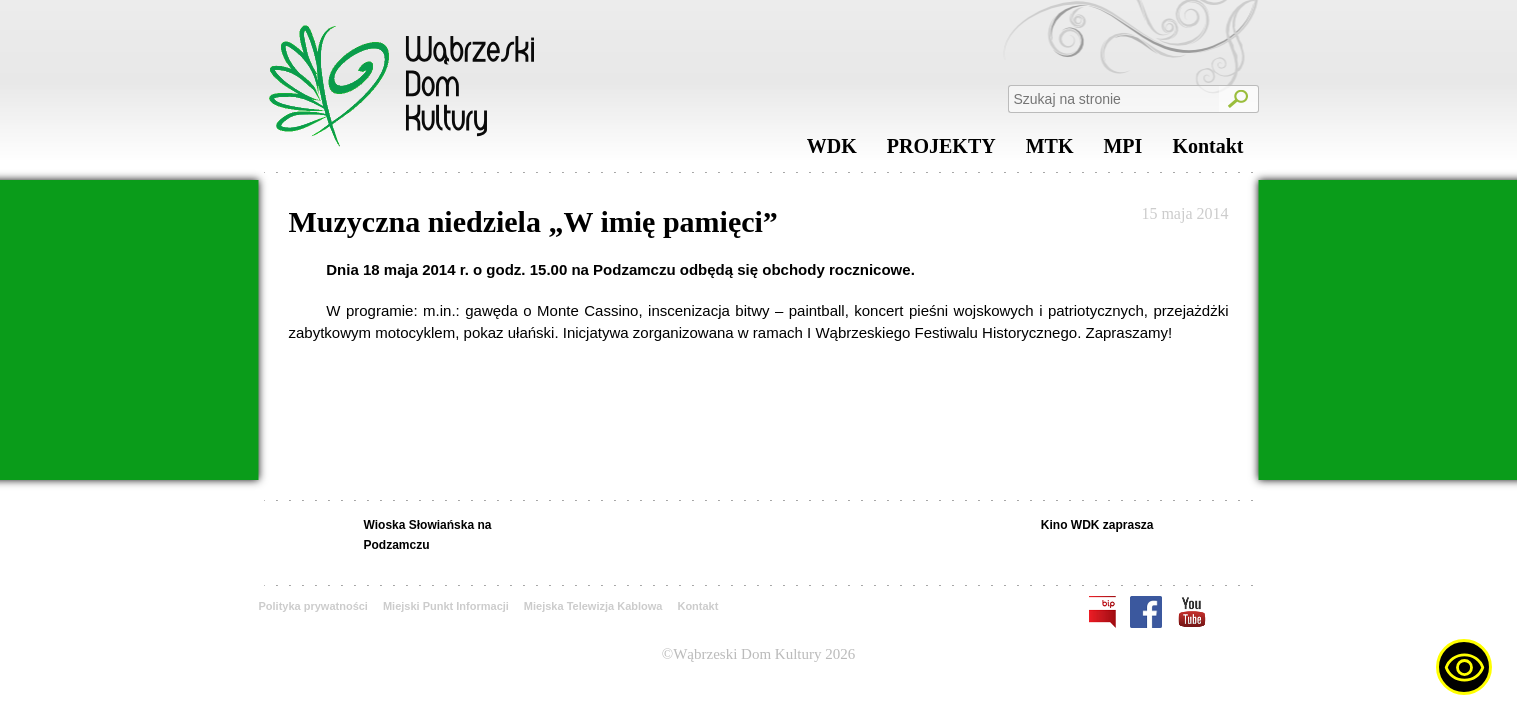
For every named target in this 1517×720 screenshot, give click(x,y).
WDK (832, 151)
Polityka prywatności (313, 606)
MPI (1122, 151)
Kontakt (1207, 151)
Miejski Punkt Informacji (446, 606)
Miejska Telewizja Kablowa (593, 606)
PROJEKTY (941, 151)
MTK (1050, 151)
